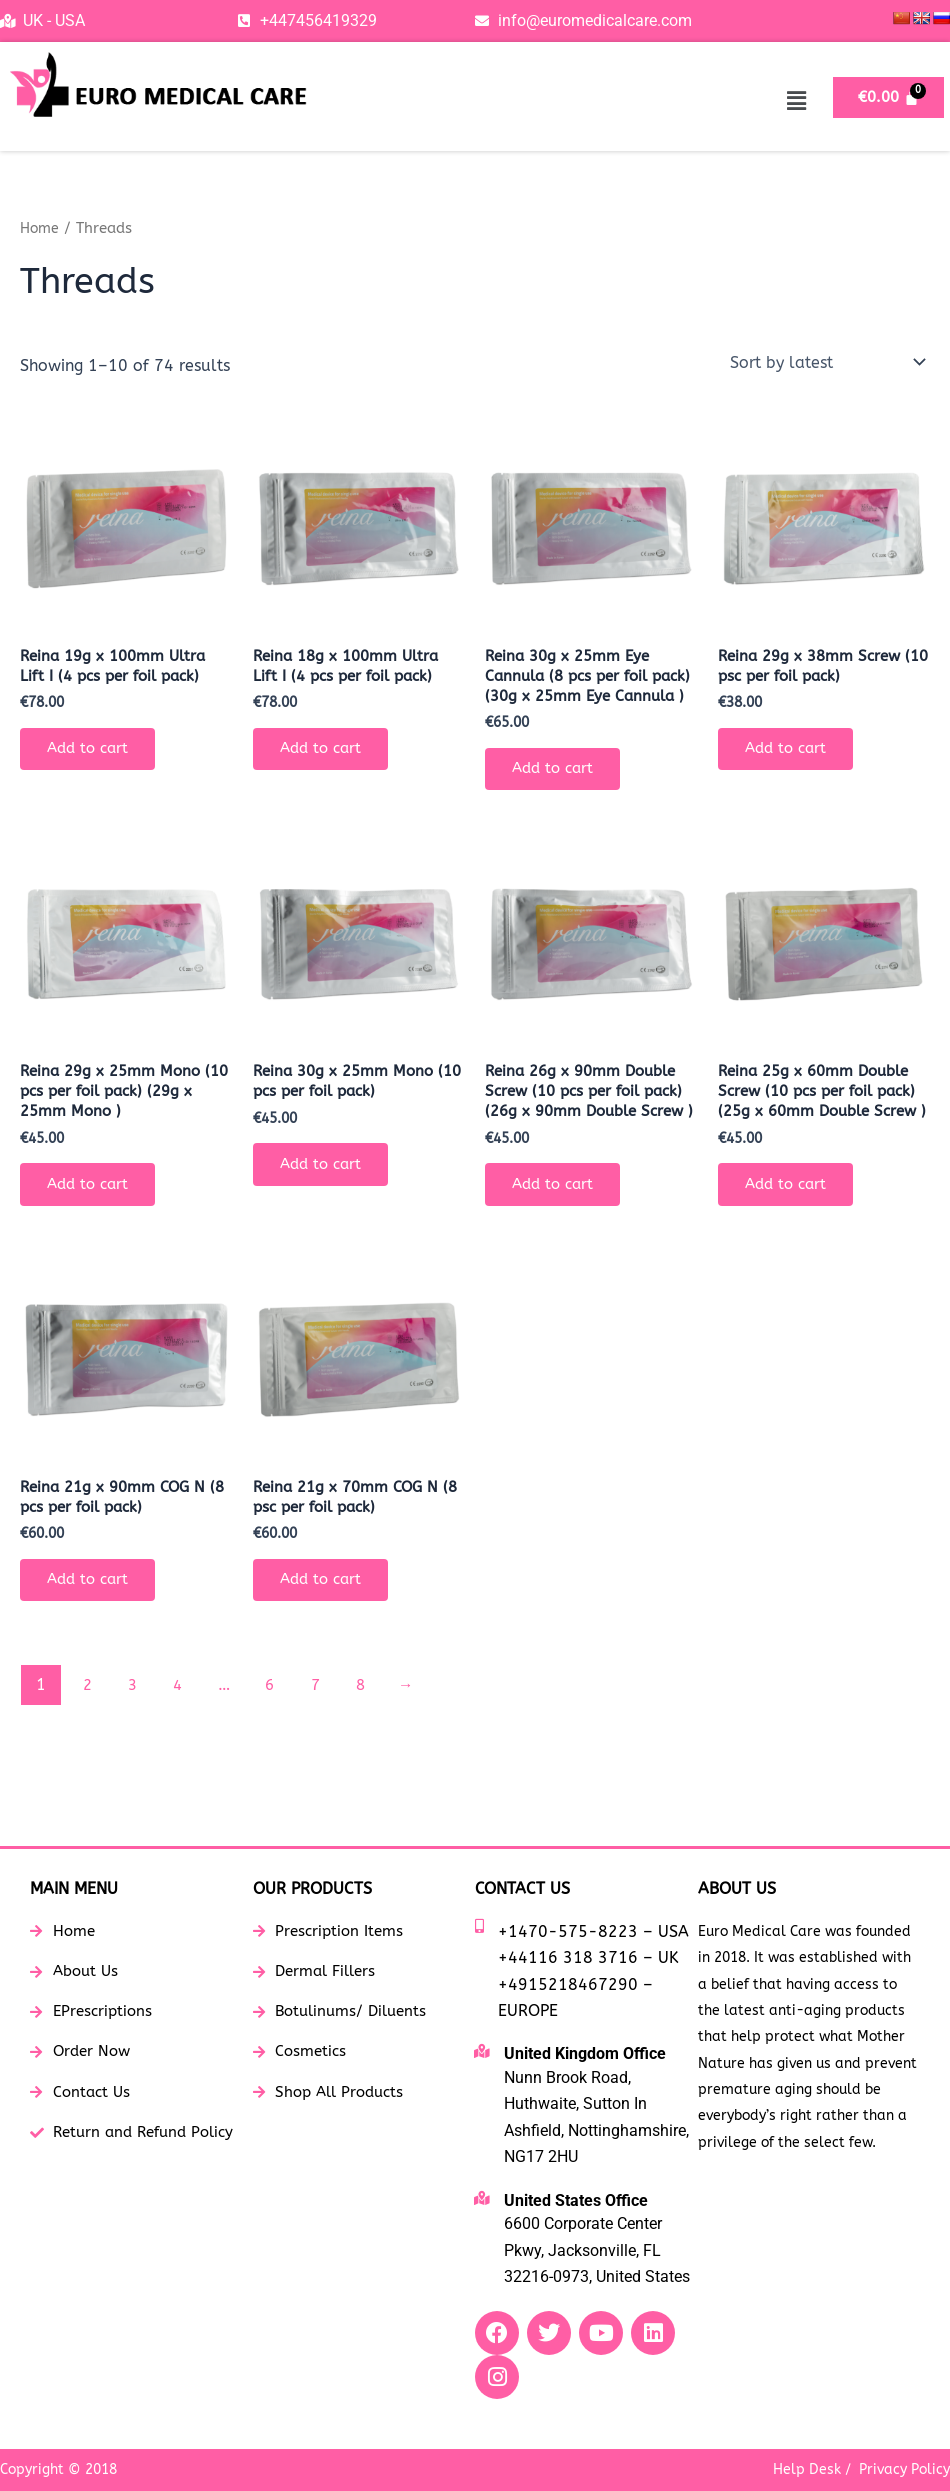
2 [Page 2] (88, 1749)
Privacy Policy (904, 2469)
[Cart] (888, 97)
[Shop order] (826, 362)
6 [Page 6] (276, 1749)
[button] (796, 101)
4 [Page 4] (182, 1749)
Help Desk (807, 2469)
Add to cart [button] (93, 753)
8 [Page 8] (370, 1749)
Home (41, 228)
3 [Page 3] (135, 1749)
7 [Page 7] (323, 1749)
